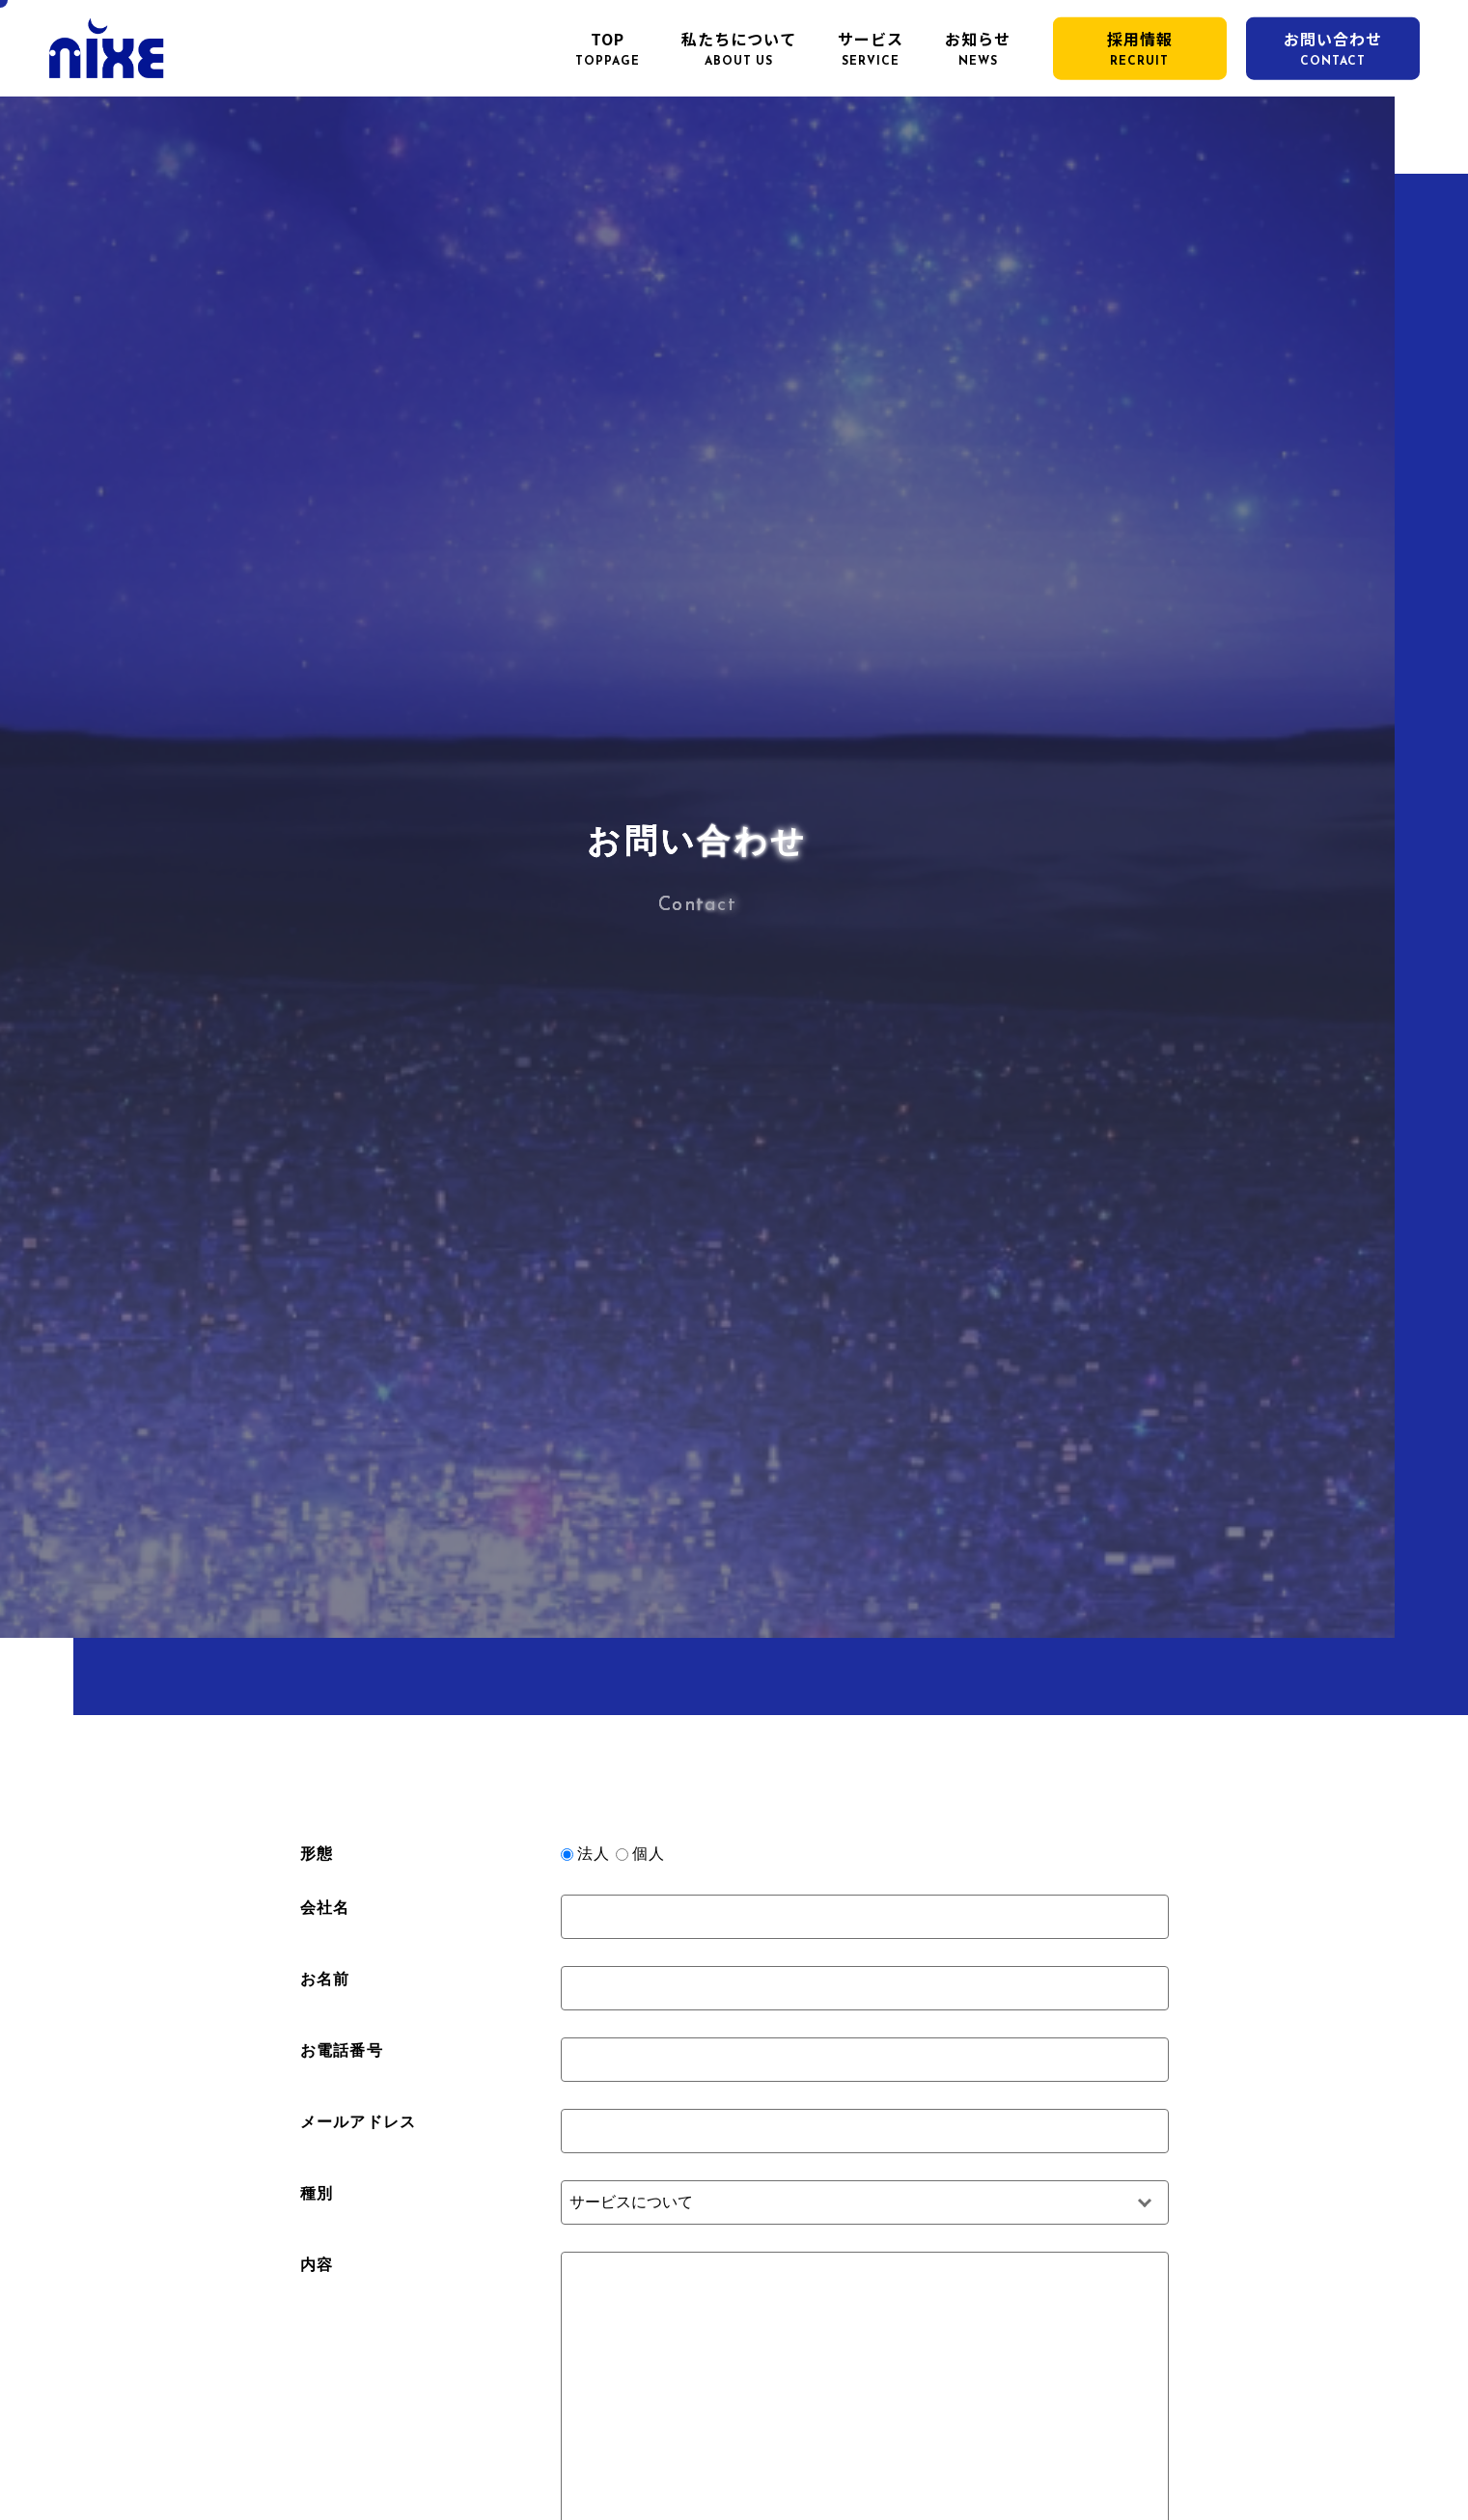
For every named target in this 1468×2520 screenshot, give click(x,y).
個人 (649, 1853)
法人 (594, 1853)
